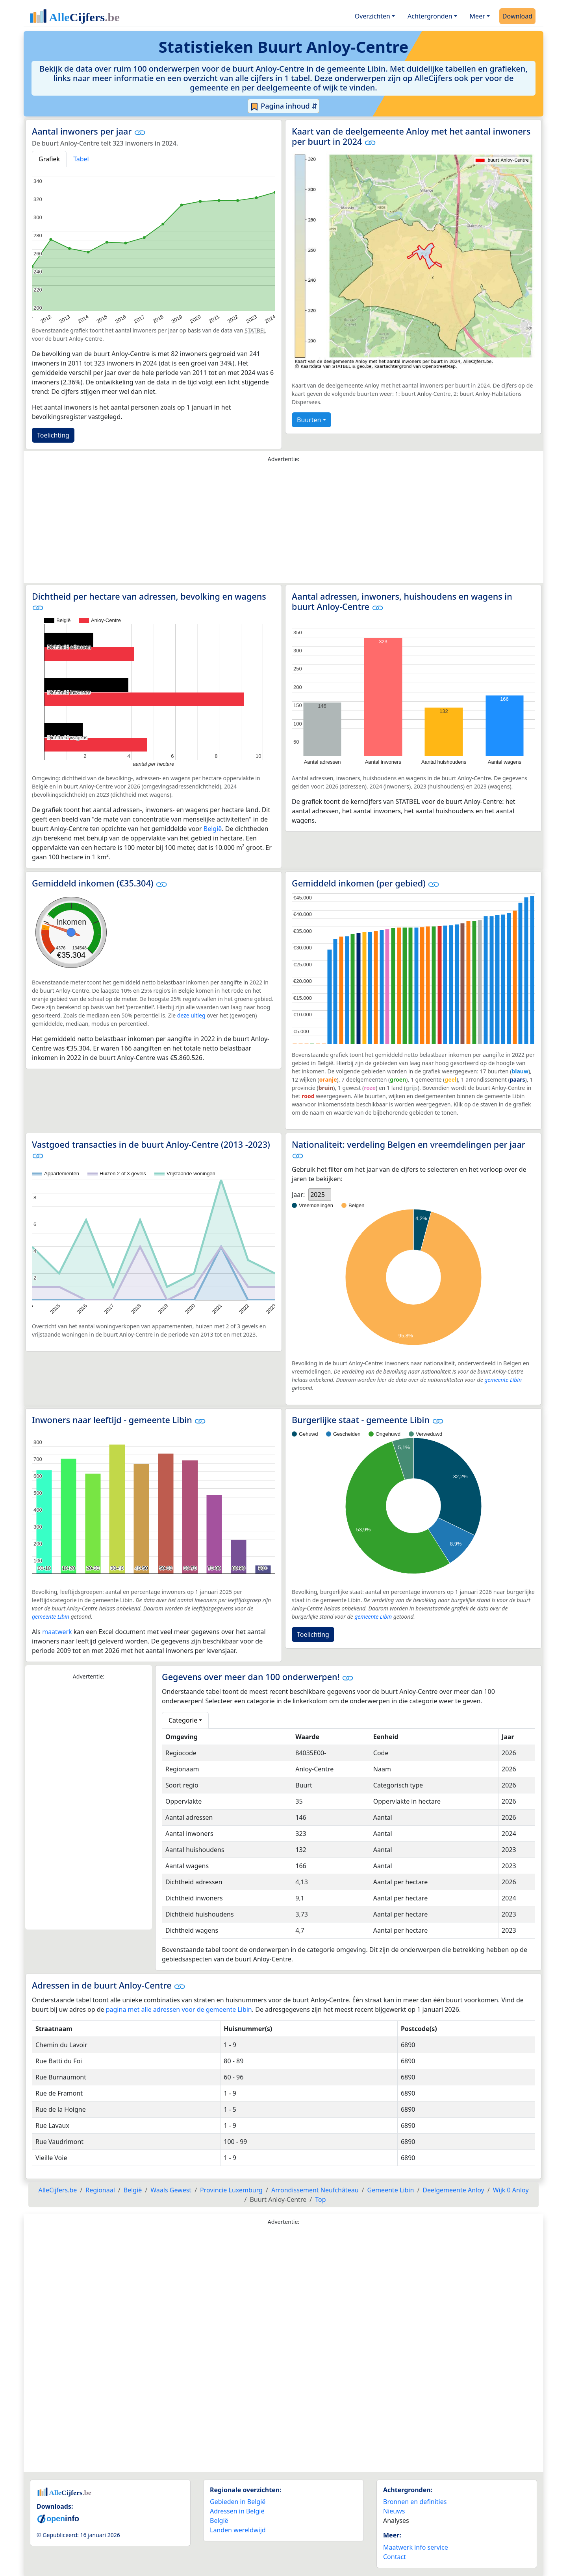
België (213, 828)
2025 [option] (317, 1194)
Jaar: (298, 1194)
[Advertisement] (283, 525)
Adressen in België (237, 2511)
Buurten (309, 419)
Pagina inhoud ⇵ (284, 106)
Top (320, 2199)
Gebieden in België (237, 2501)
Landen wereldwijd (238, 2530)
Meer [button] (477, 16)
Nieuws (394, 2511)
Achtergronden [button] (430, 16)
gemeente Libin (503, 1379)
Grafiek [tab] (49, 159)
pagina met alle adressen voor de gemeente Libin (179, 2009)
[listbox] (320, 1194)
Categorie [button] (183, 1720)
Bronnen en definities (415, 2501)
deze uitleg (191, 1015)
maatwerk (57, 1631)
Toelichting (53, 435)
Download (517, 16)
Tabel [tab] (81, 159)
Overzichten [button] (372, 16)
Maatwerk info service (415, 2547)
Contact (394, 2556)
